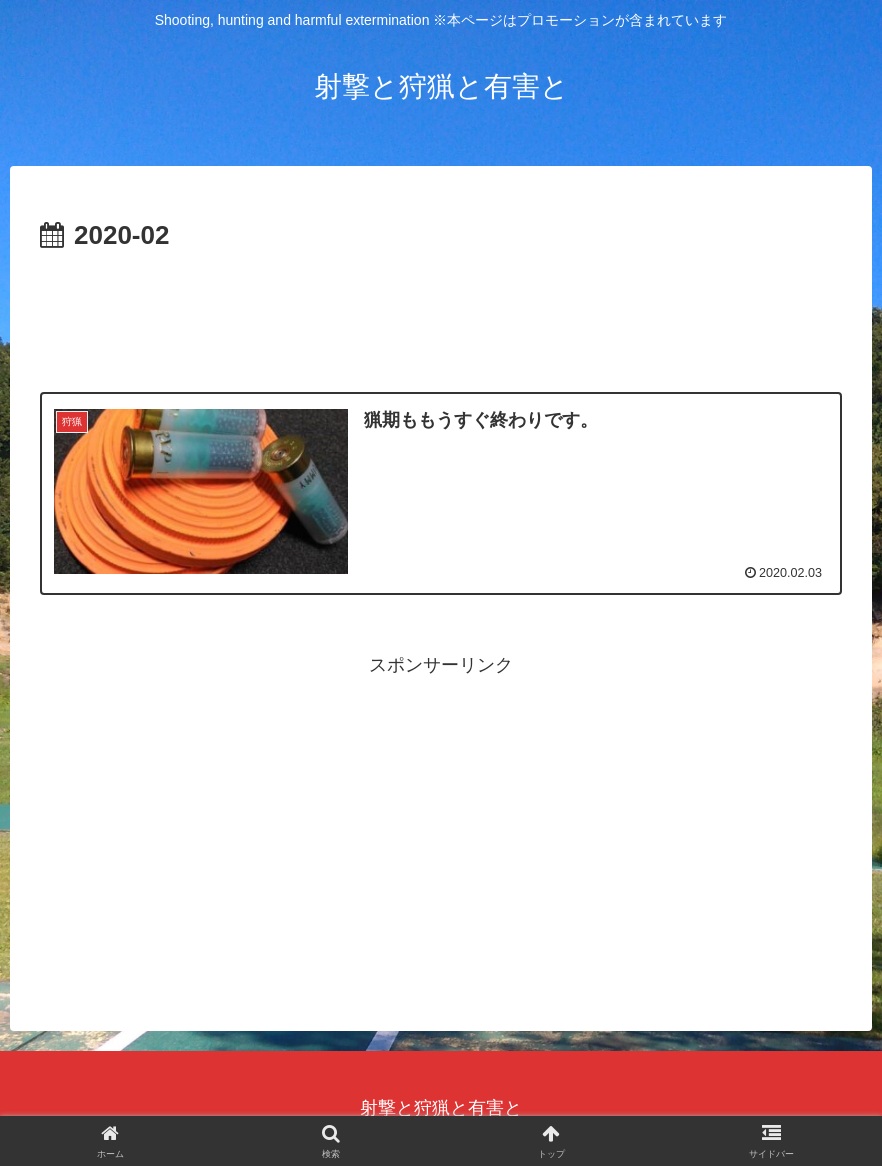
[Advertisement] (441, 314)
